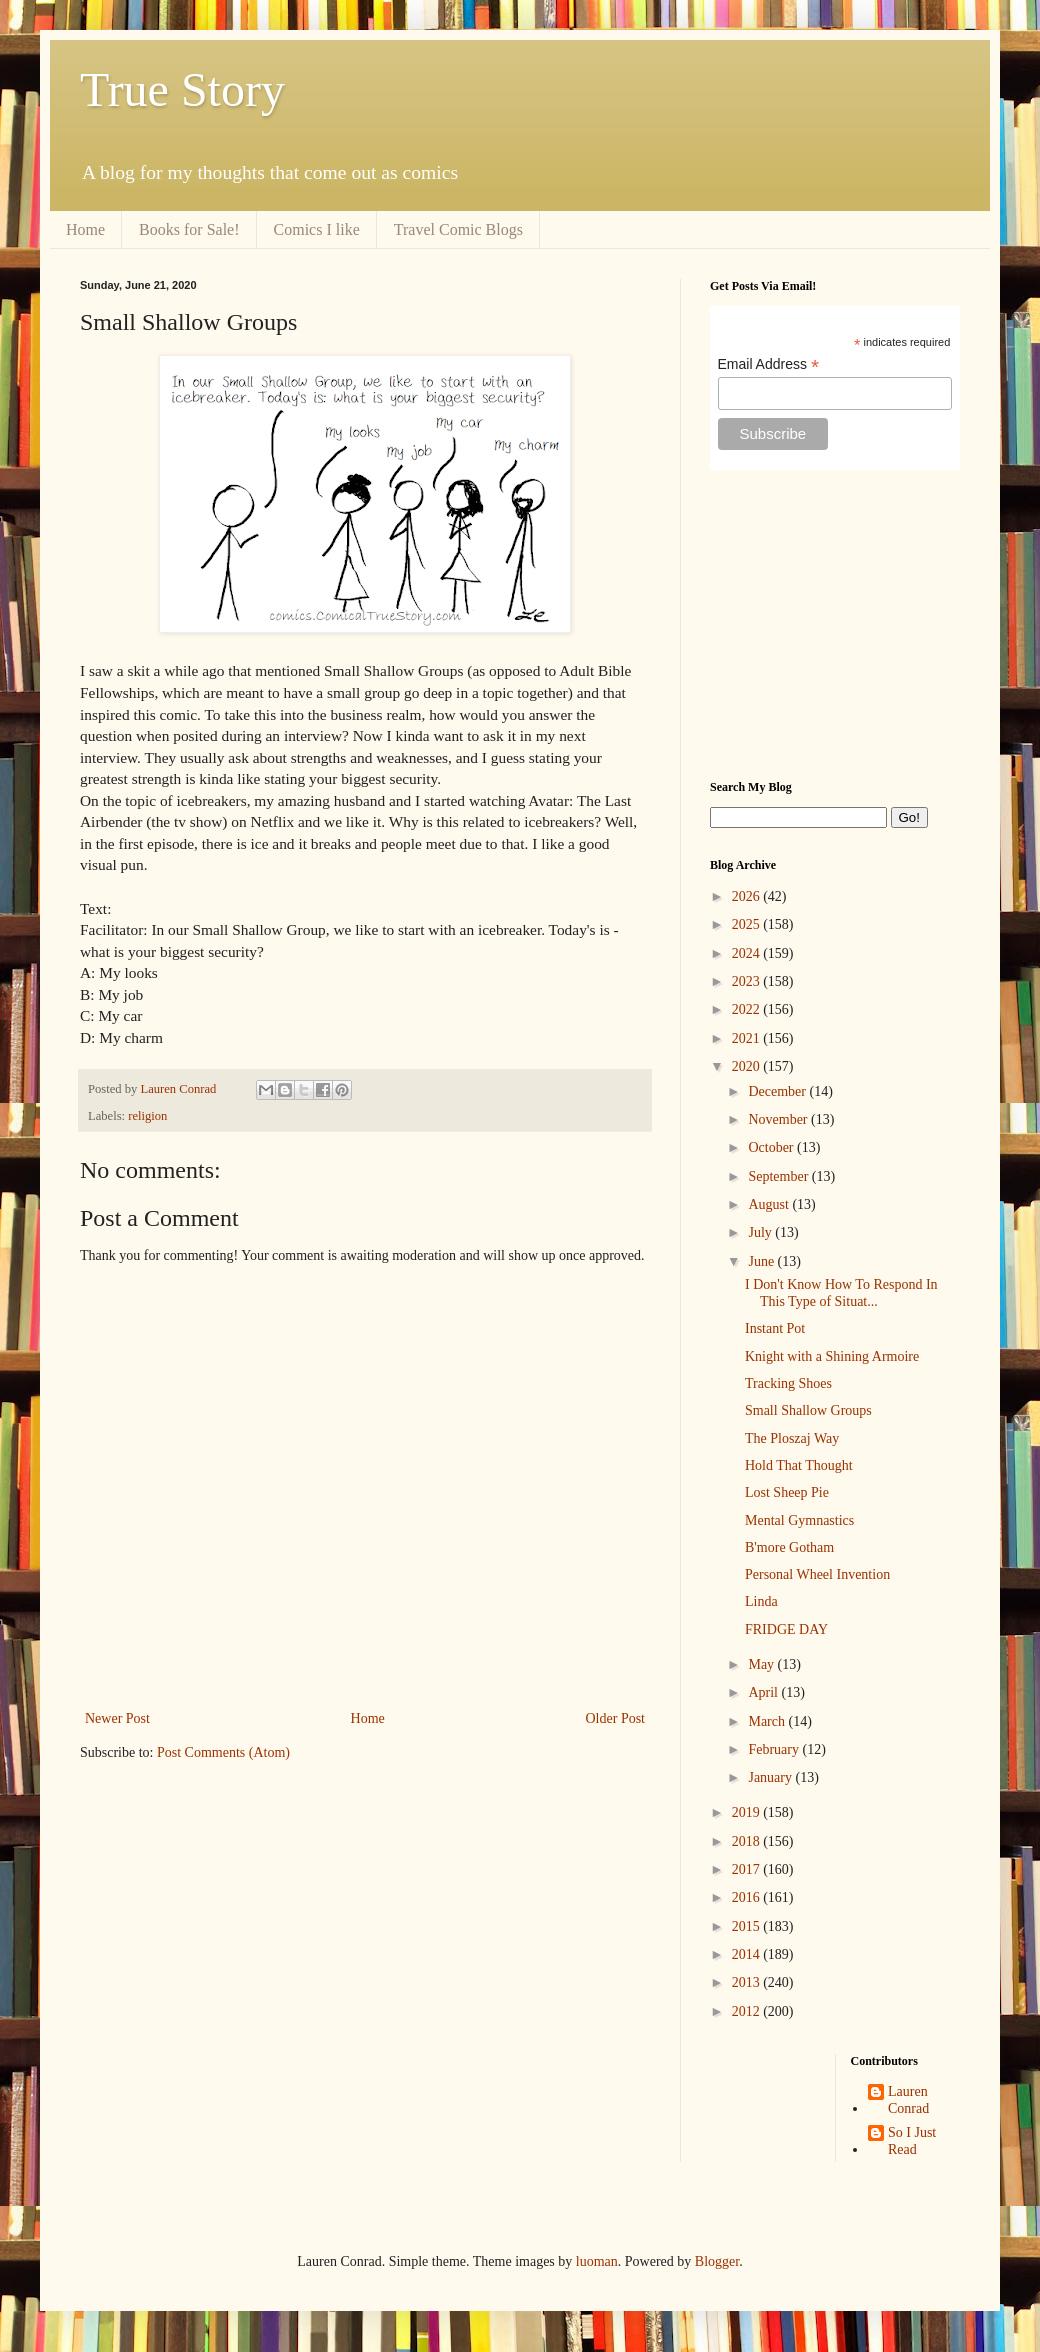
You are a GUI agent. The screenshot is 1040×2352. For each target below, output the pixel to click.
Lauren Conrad (908, 2100)
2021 (748, 1038)
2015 (748, 1926)
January (771, 1777)
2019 (748, 1812)
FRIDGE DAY (786, 1629)
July (761, 1232)
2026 (748, 896)
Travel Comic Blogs (458, 229)
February (775, 1749)
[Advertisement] (835, 625)
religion (147, 1116)
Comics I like (317, 229)
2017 (748, 1869)
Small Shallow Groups (808, 1410)
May (762, 1664)
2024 (748, 953)
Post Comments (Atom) (223, 1752)
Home (85, 229)
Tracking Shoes (788, 1383)
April (764, 1692)
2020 (748, 1066)
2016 (748, 1897)
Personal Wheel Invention (817, 1574)
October (772, 1147)
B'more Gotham (789, 1547)
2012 (748, 2011)
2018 (748, 1841)
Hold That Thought (799, 1465)
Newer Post (117, 1718)
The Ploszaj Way (792, 1438)
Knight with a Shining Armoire (832, 1356)
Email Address (769, 364)
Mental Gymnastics (799, 1520)
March (768, 1721)
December (778, 1091)
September (779, 1176)
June (762, 1261)
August (770, 1204)
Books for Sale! (189, 229)
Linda (761, 1601)
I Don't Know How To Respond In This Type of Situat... (841, 1293)
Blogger (717, 2261)
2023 (748, 981)
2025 (748, 924)
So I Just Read (912, 2141)
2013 (748, 1982)
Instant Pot (775, 1328)
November (779, 1119)
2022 (748, 1009)
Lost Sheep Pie (787, 1492)
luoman (597, 2261)
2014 (748, 1954)
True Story (182, 89)
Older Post (616, 1718)
